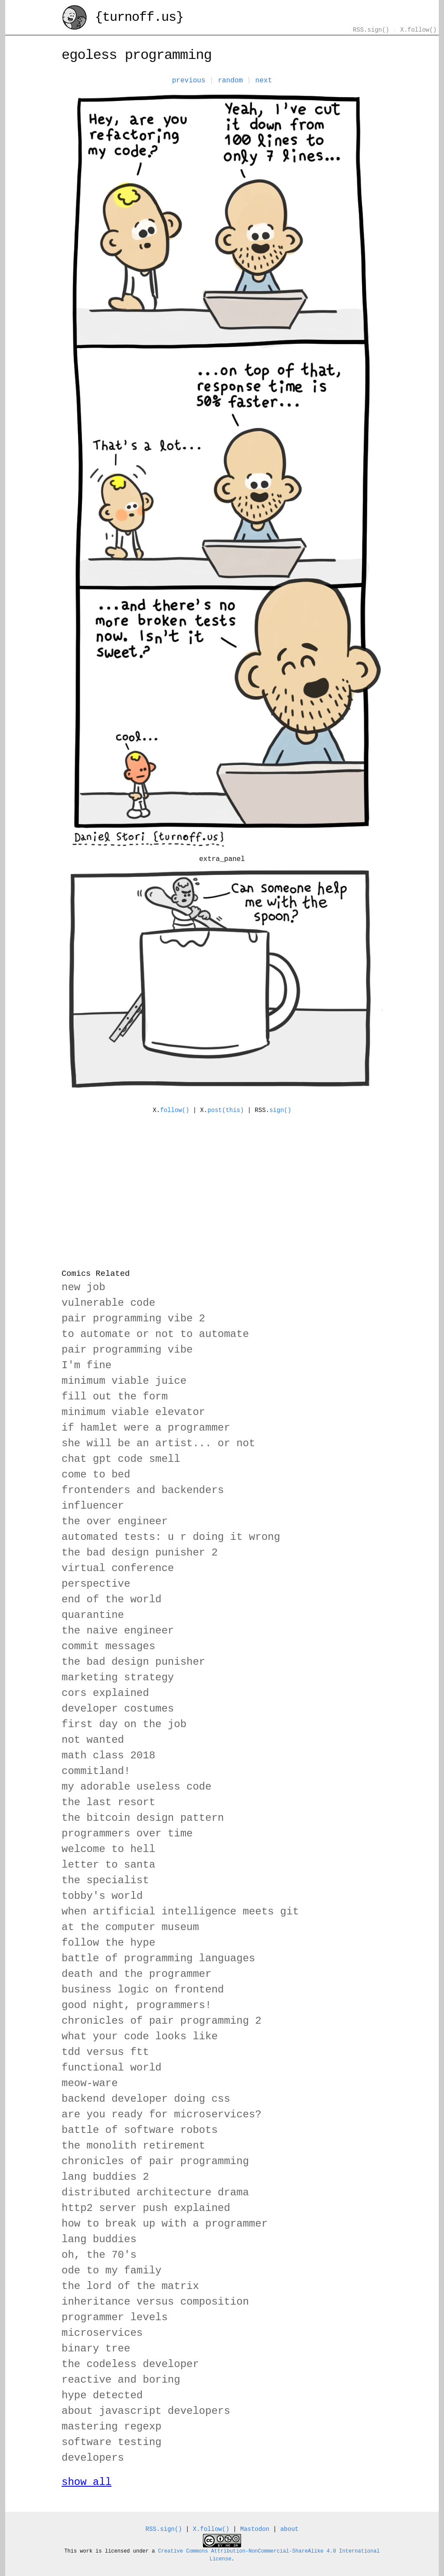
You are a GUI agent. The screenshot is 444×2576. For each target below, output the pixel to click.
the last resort (108, 1802)
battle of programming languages (158, 1958)
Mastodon (254, 2529)
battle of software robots (140, 2130)
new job (83, 1287)
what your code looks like (140, 2036)
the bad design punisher (133, 1662)
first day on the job (124, 1724)
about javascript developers (146, 2411)
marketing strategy (118, 1677)
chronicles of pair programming (155, 2161)
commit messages (108, 1646)
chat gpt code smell (121, 1459)
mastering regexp (111, 2426)
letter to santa (108, 1865)
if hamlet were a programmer (146, 1428)
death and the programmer (137, 1974)
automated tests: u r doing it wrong (171, 1537)
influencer (93, 1506)
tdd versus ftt (105, 2052)
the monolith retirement (133, 2146)
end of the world (111, 1599)
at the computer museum (130, 1927)
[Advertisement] (222, 1186)
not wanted (93, 1740)
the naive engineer (118, 1631)
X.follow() (418, 30)
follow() (174, 1110)
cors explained (105, 1693)
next (263, 80)
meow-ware (90, 2083)
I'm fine (86, 1365)
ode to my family (111, 2270)
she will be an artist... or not (158, 1443)
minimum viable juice (124, 1381)
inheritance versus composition (155, 2302)
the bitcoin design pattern (143, 1818)
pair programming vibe (127, 1350)
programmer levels (115, 2317)
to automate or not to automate (155, 1334)
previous (189, 80)
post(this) (225, 1110)
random (230, 80)
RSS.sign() (371, 30)
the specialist (105, 1880)
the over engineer (115, 1521)
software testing (111, 2442)
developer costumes (118, 1709)
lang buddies (99, 2239)
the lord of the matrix (130, 2286)
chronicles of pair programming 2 (161, 2021)
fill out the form (115, 1396)
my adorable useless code (137, 1787)
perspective (96, 1584)
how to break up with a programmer (165, 2224)
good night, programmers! (137, 2005)
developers (93, 2458)
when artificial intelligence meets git (180, 1911)
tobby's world (102, 1896)
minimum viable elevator (133, 1412)
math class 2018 (108, 1755)
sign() (280, 1110)
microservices (102, 2333)
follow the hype (108, 1943)
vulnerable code (108, 1303)
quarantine (93, 1615)
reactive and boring (121, 2380)
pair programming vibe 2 (133, 1318)
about (289, 2529)
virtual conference (118, 1568)
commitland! (96, 1771)
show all (86, 2482)
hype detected (102, 2395)
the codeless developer (130, 2364)
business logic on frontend (143, 1990)
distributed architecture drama (155, 2192)
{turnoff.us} (122, 18)
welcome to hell (108, 1849)
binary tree (96, 2348)
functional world (111, 2068)
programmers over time (127, 1833)
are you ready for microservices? (161, 2114)
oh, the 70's (99, 2255)
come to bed (96, 1474)
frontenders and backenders (143, 1490)
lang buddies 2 (105, 2177)
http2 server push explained (146, 2208)
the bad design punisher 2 (140, 1553)
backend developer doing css (146, 2099)
